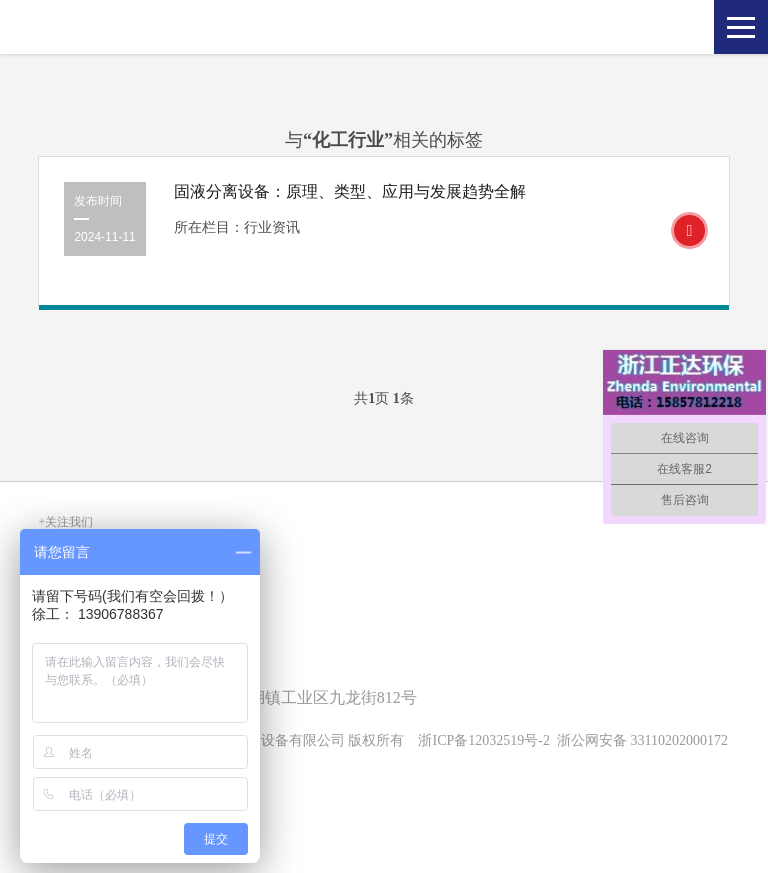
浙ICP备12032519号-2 (483, 740)
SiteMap (61, 790)
